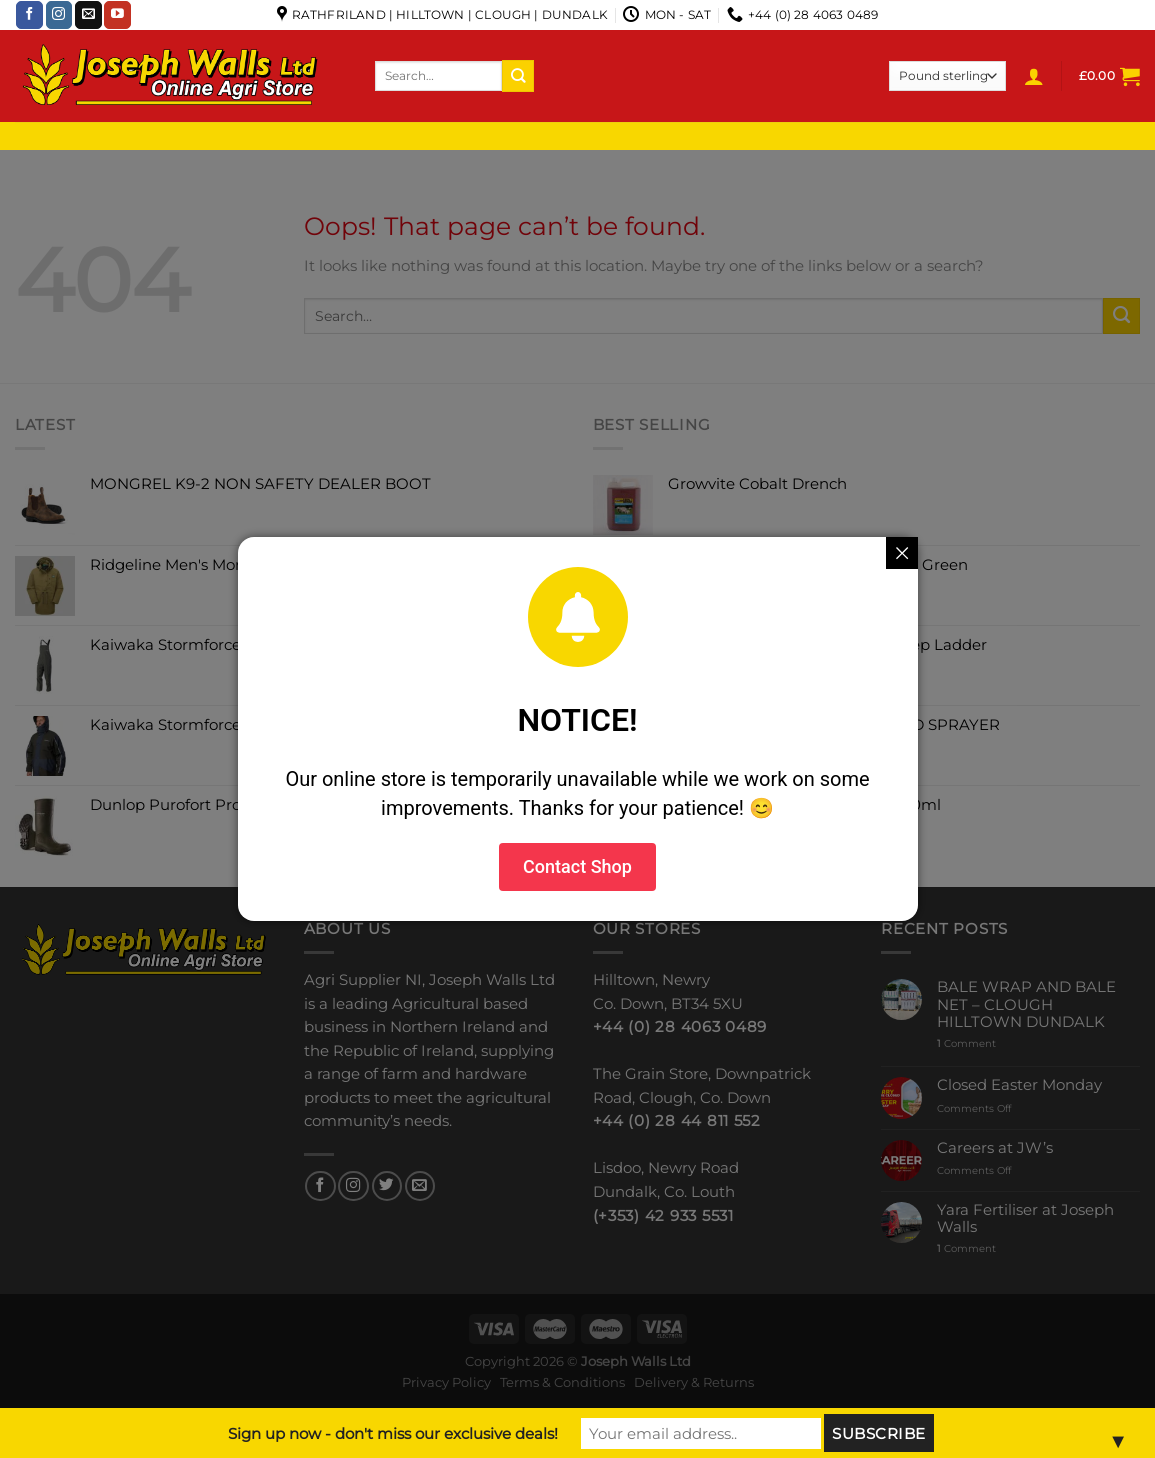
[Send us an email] (88, 15)
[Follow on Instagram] (59, 15)
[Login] (1034, 76)
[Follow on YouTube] (117, 15)
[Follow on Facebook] (29, 15)
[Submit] (518, 75)
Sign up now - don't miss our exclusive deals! (393, 1433)
